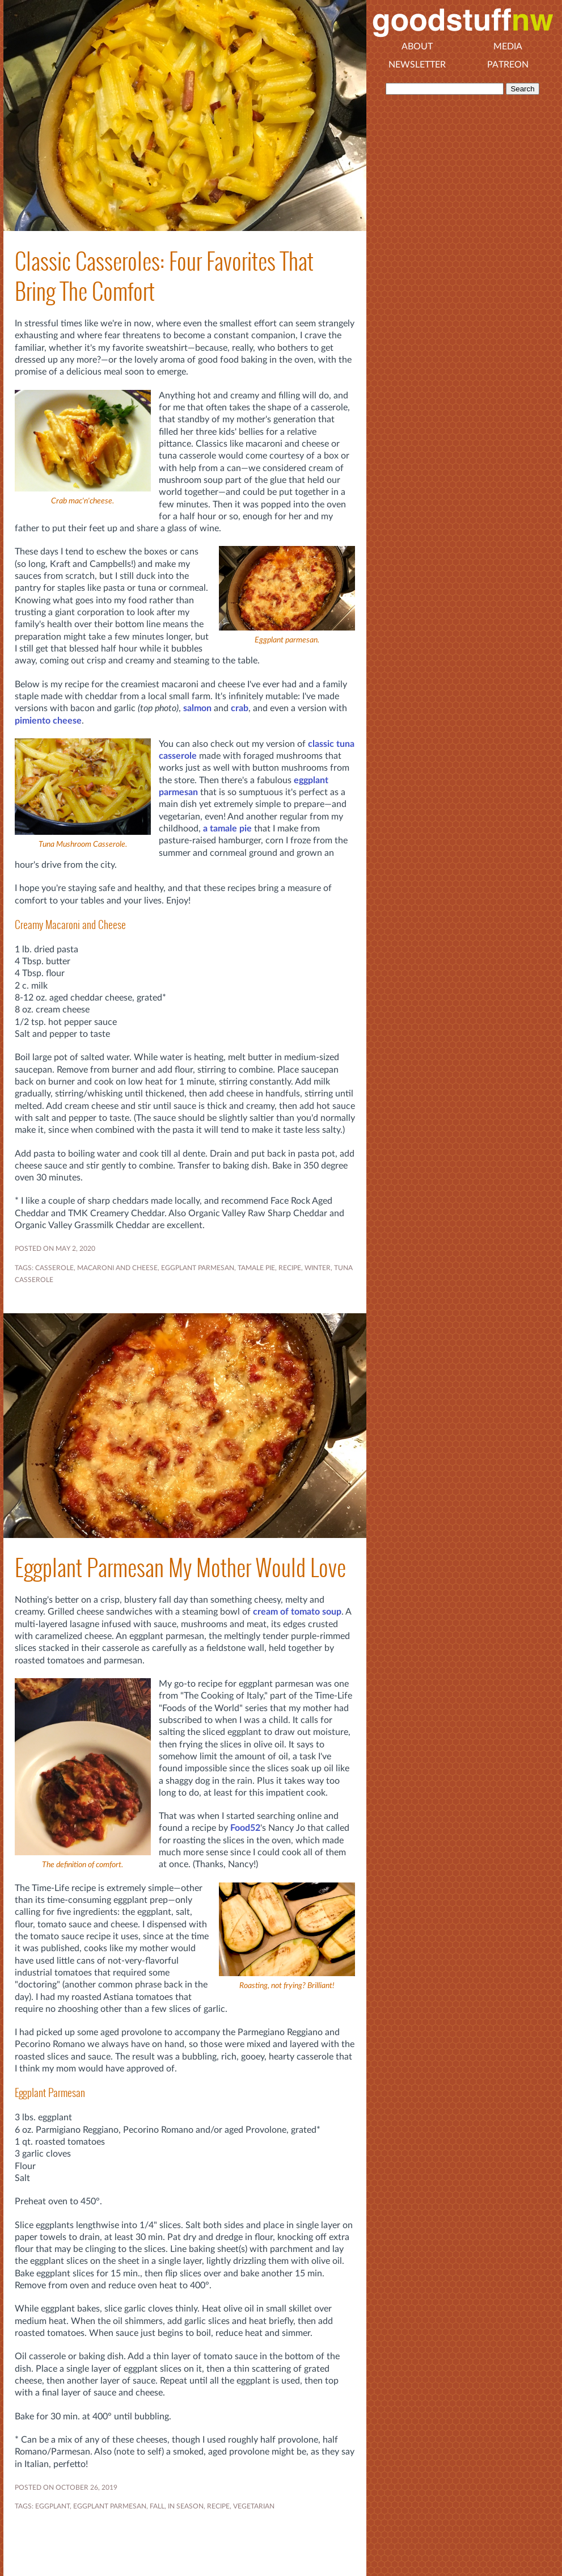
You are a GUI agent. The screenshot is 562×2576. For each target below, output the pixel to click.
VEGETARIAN (253, 2506)
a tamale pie (227, 828)
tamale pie (256, 1267)
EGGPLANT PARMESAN (197, 1267)
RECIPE (289, 1267)
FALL (157, 2506)
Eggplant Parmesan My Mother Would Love (180, 1568)
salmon (197, 708)
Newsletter (417, 64)
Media (507, 46)
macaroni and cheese (117, 1267)
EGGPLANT (52, 2506)
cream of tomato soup (297, 1611)
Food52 (245, 1828)
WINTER (318, 1267)
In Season (186, 2506)
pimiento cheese (48, 720)
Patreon (508, 64)
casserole (54, 1267)
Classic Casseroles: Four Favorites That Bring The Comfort (164, 276)
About (417, 46)
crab (239, 708)
